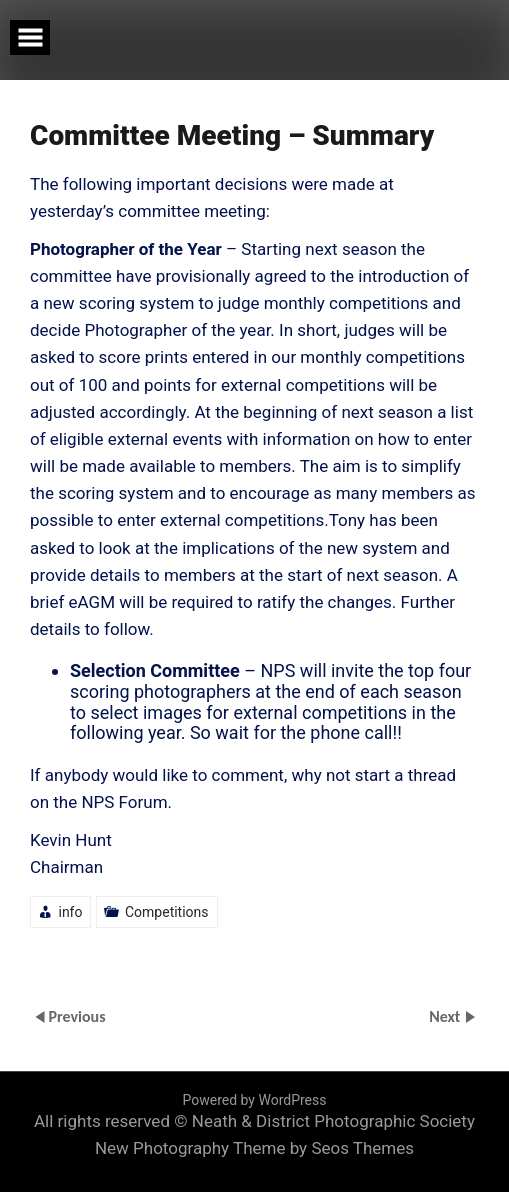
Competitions (167, 912)
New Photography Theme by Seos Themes (254, 1148)
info (70, 912)
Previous (76, 1016)
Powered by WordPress (255, 1100)
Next (446, 1016)
